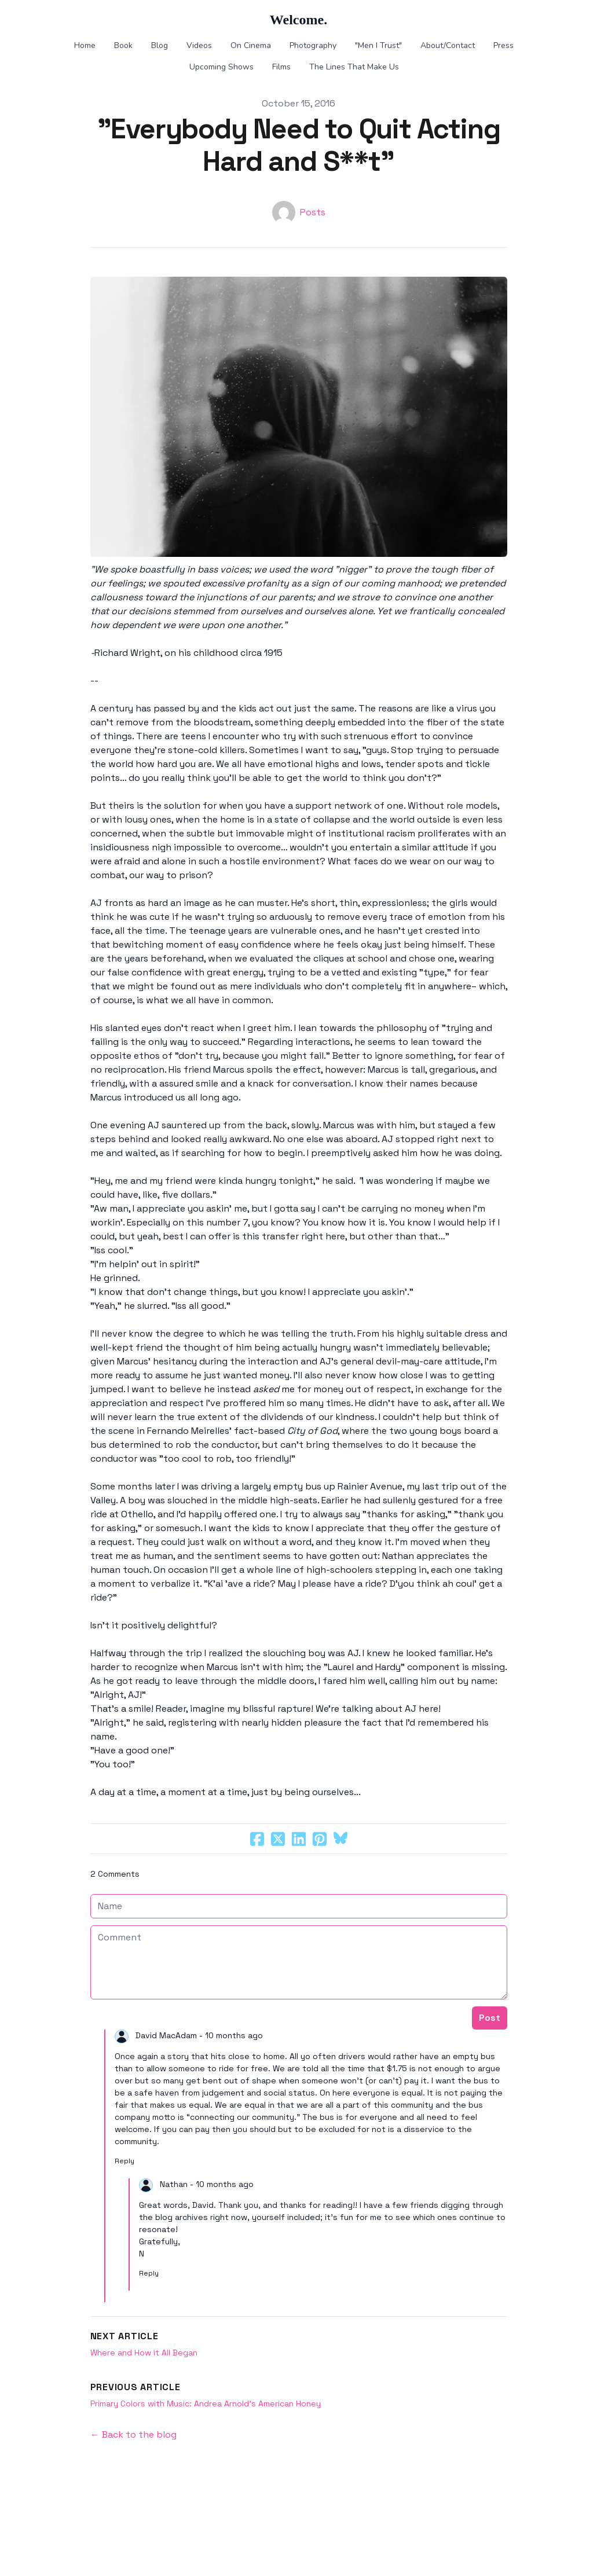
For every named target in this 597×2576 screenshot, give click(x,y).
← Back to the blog (133, 2434)
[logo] (298, 19)
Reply (124, 2161)
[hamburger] (37, 18)
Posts (312, 212)
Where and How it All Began (143, 2352)
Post (489, 2018)
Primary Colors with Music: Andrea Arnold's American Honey (205, 2403)
